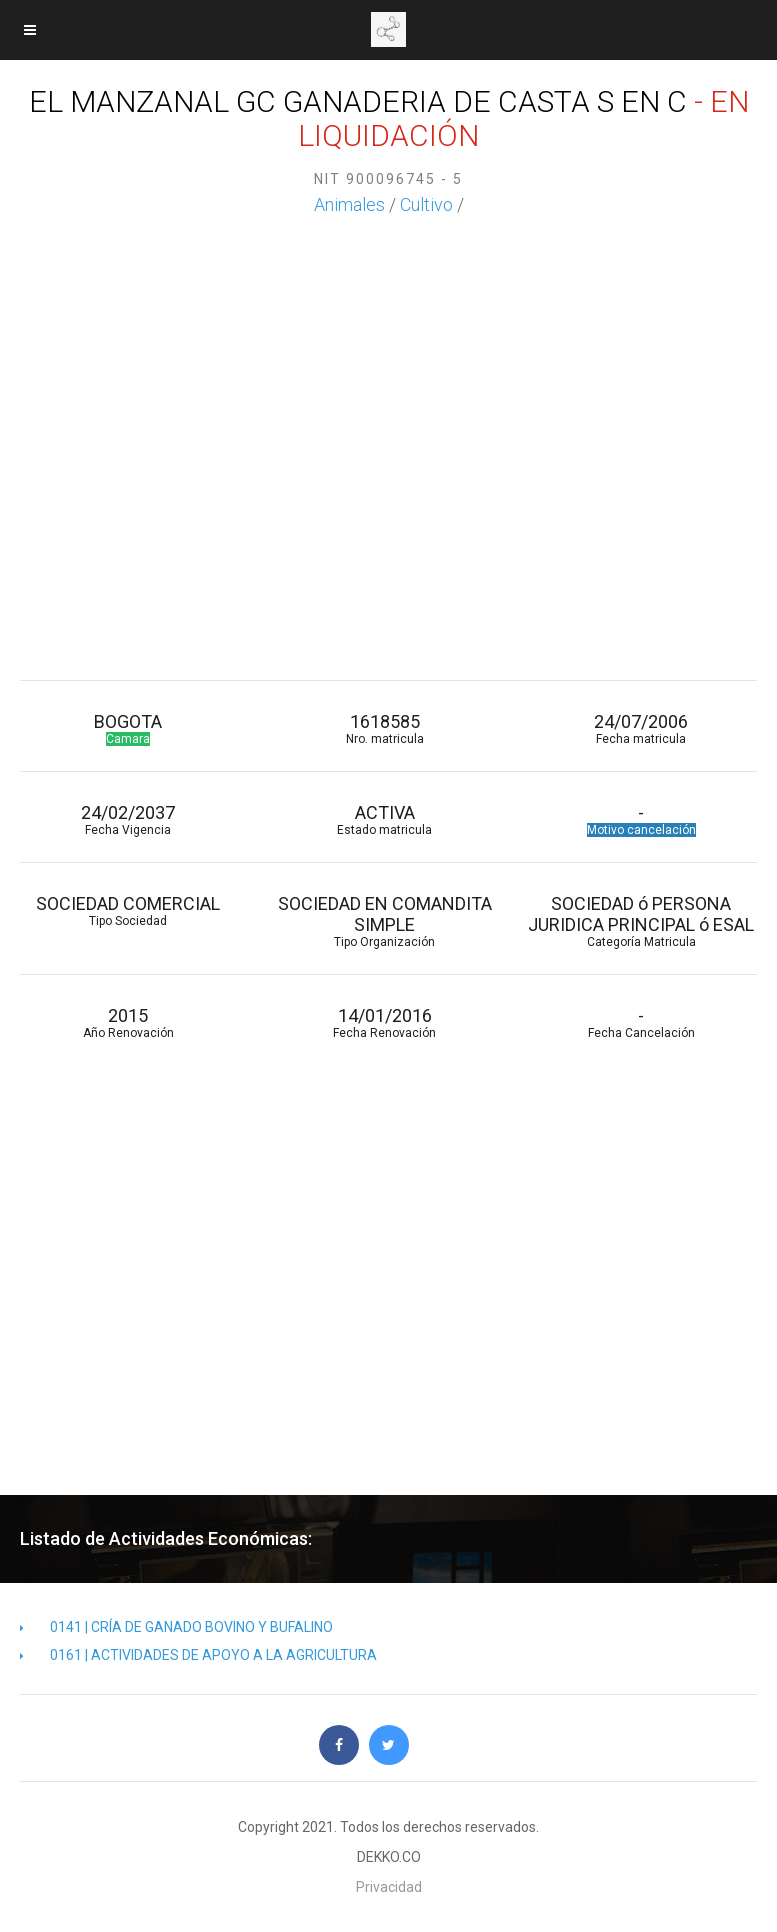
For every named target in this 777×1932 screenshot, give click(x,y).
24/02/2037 (128, 819)
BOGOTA (128, 728)
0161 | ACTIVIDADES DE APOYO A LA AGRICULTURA (198, 1655)
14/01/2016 (384, 1022)
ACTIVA (384, 819)
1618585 (384, 728)
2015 (128, 1022)
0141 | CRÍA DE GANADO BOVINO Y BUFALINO (176, 1627)
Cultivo (426, 204)
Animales (349, 204)
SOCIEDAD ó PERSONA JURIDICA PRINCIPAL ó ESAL (641, 921)
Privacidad (389, 1887)
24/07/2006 (641, 728)
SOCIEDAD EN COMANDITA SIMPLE (384, 921)
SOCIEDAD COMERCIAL (128, 910)
